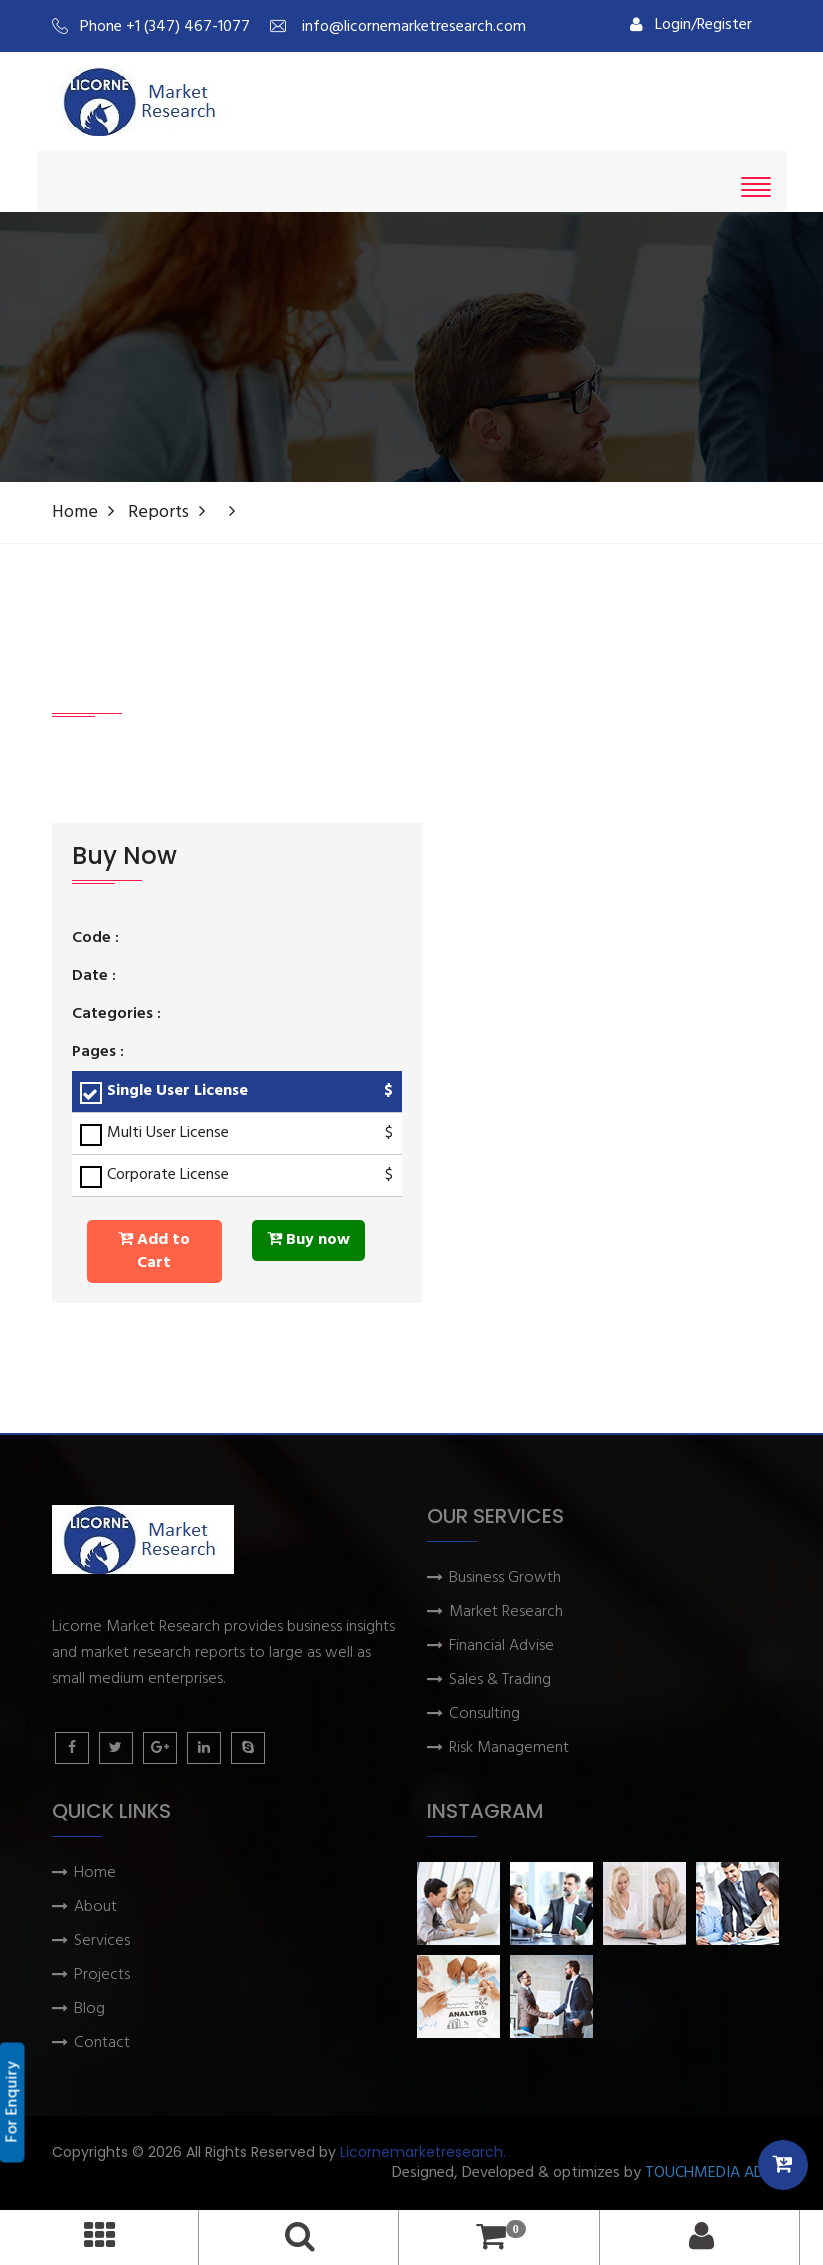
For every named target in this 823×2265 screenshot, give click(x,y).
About (95, 1907)
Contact (102, 2043)
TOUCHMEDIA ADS (708, 2173)
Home (75, 512)
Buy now (308, 1240)
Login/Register (691, 25)
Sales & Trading (500, 1680)
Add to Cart (154, 1251)
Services (102, 1941)
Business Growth (505, 1578)
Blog (89, 2009)
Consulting (484, 1714)
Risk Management (509, 1748)
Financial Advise (501, 1646)
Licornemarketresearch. (423, 2152)
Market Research (506, 1612)
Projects (102, 1975)
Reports (158, 512)
